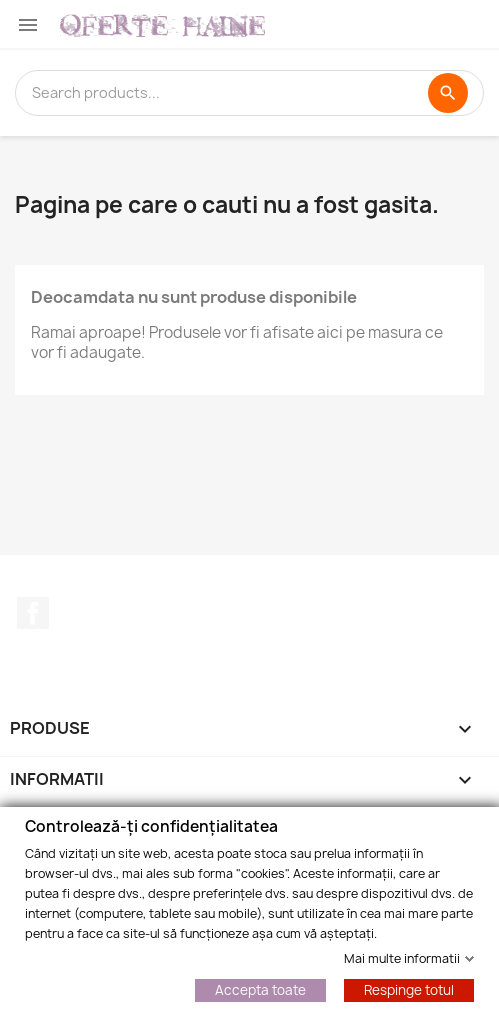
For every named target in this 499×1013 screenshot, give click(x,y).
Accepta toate (260, 989)
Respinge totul (409, 989)
